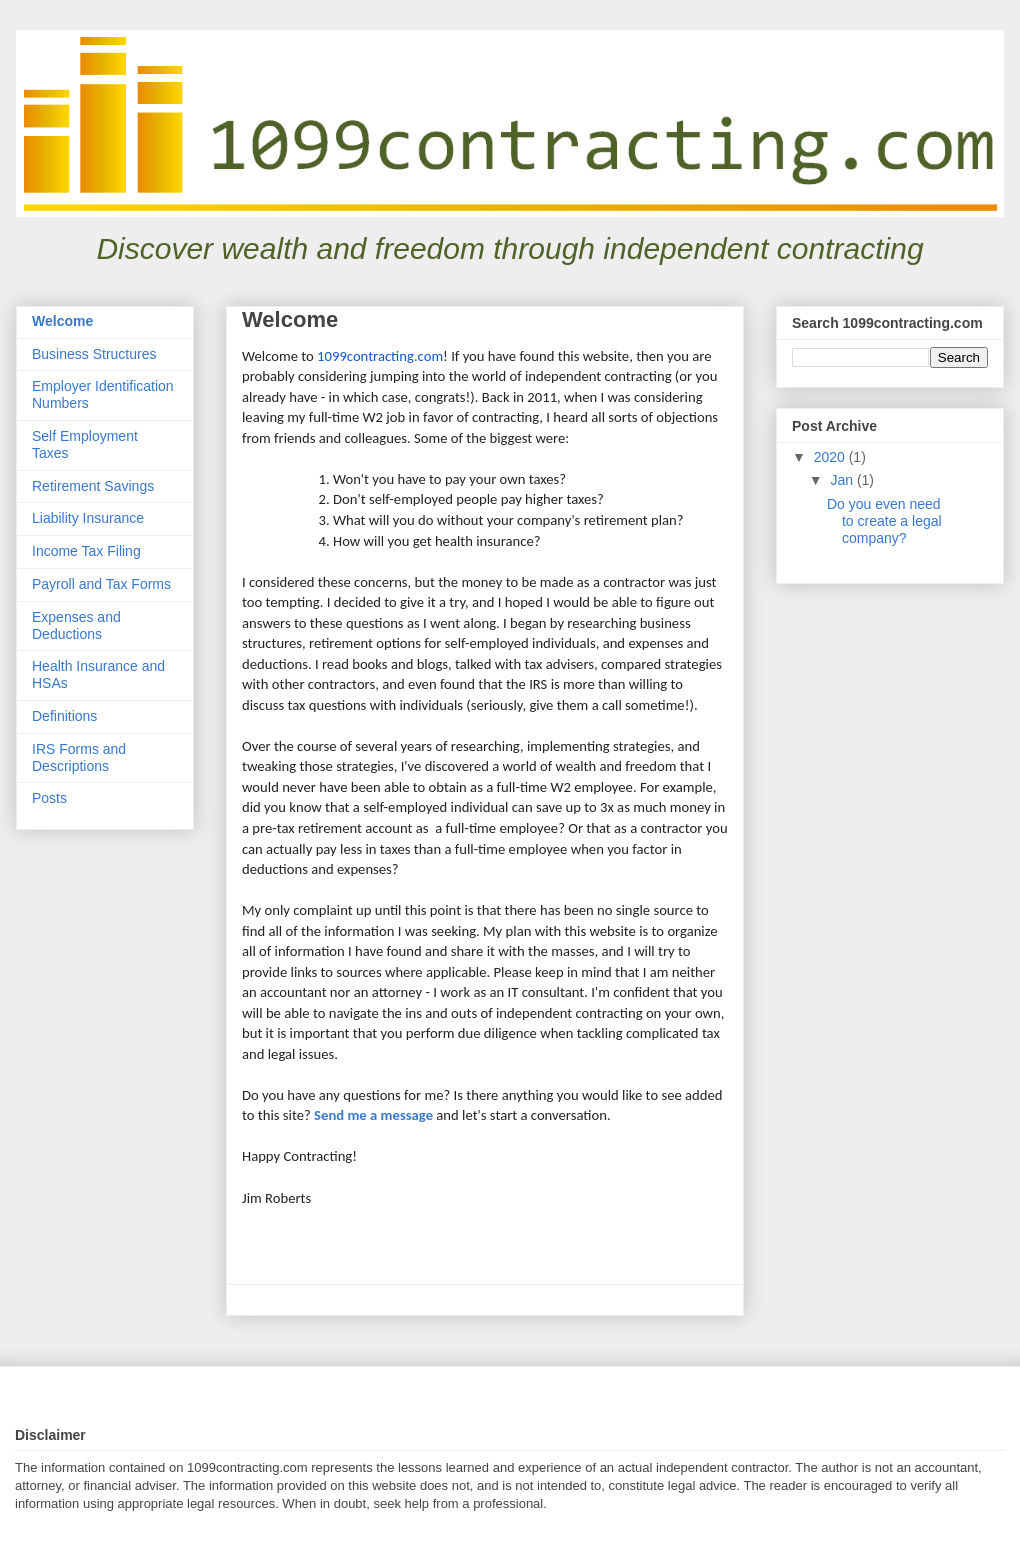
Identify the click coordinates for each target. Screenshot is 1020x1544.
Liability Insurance (88, 518)
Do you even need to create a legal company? (884, 521)
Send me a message (373, 1115)
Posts (49, 798)
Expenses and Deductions (76, 625)
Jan (843, 480)
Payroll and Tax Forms (101, 584)
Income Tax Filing (86, 551)
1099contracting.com (380, 356)
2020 (831, 457)
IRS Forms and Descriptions (79, 757)
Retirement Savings (93, 486)
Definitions (64, 716)
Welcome (62, 321)
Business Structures (94, 354)
